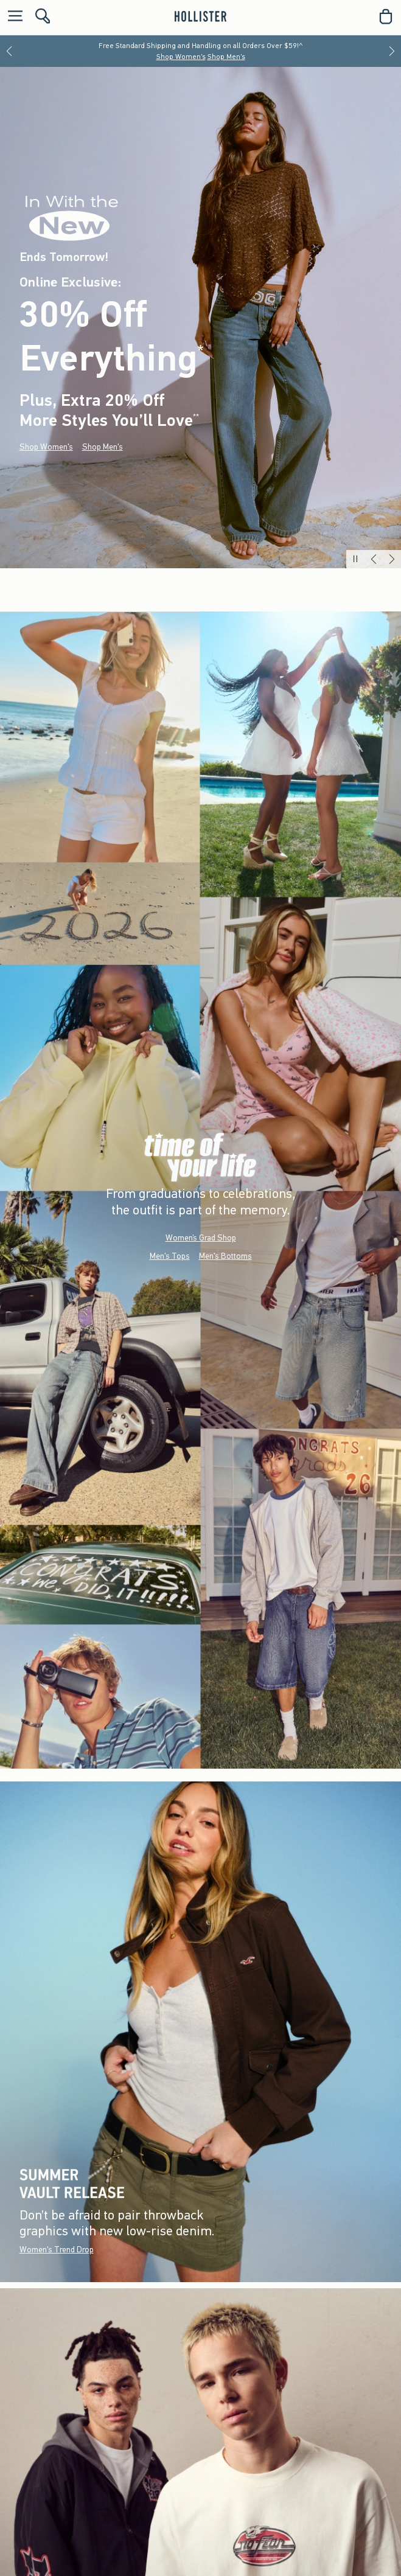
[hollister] (200, 16)
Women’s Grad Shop (201, 1237)
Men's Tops (170, 1255)
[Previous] (9, 51)
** (196, 417)
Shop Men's (226, 56)
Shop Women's (181, 56)
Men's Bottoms (225, 1255)
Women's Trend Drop (56, 2249)
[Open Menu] (12, 16)
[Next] (392, 51)
